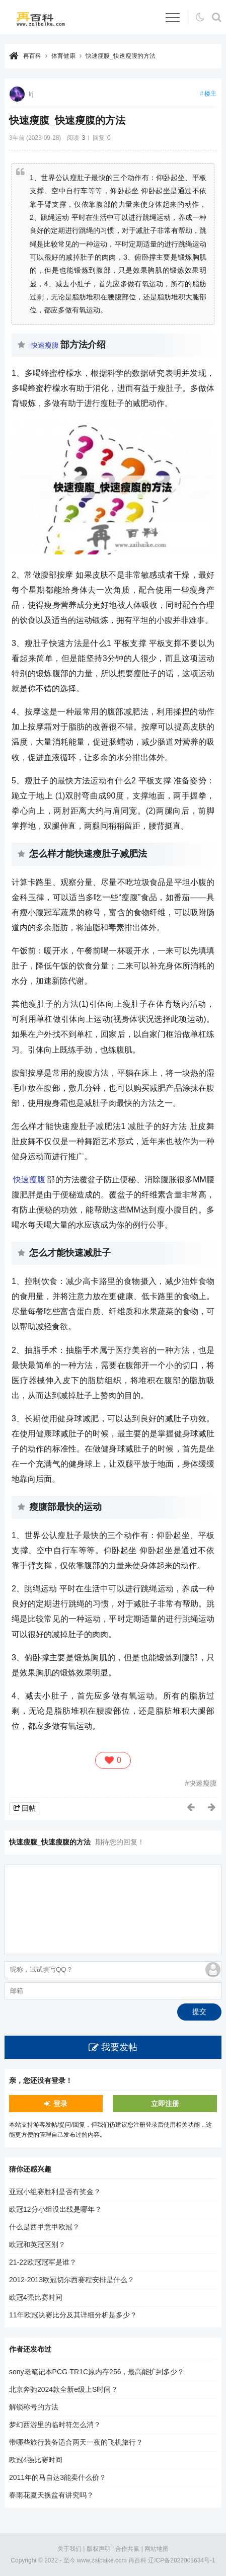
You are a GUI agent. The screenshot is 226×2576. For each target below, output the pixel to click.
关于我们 (69, 2548)
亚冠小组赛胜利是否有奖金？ (55, 2192)
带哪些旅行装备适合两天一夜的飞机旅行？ (76, 2442)
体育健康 (63, 55)
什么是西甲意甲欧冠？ (44, 2227)
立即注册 (165, 2104)
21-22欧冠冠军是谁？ (43, 2262)
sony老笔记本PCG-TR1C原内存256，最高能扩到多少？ (97, 2372)
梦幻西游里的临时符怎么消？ (55, 2425)
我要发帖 (119, 2047)
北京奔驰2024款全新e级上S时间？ (63, 2389)
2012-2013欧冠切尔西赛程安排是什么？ (71, 2280)
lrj (31, 94)
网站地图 (156, 2548)
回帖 (29, 1808)
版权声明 (99, 2548)
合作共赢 (127, 2548)
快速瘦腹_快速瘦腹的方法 (121, 55)
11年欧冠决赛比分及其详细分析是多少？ (73, 2315)
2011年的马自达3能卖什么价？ (57, 2477)
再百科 (32, 55)
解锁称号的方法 (33, 2407)
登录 (60, 2104)
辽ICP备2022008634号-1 (181, 2560)
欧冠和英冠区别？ (37, 2244)
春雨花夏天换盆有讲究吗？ (51, 2495)
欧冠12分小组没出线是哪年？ (55, 2209)
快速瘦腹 (45, 345)
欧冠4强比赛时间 (35, 2297)
